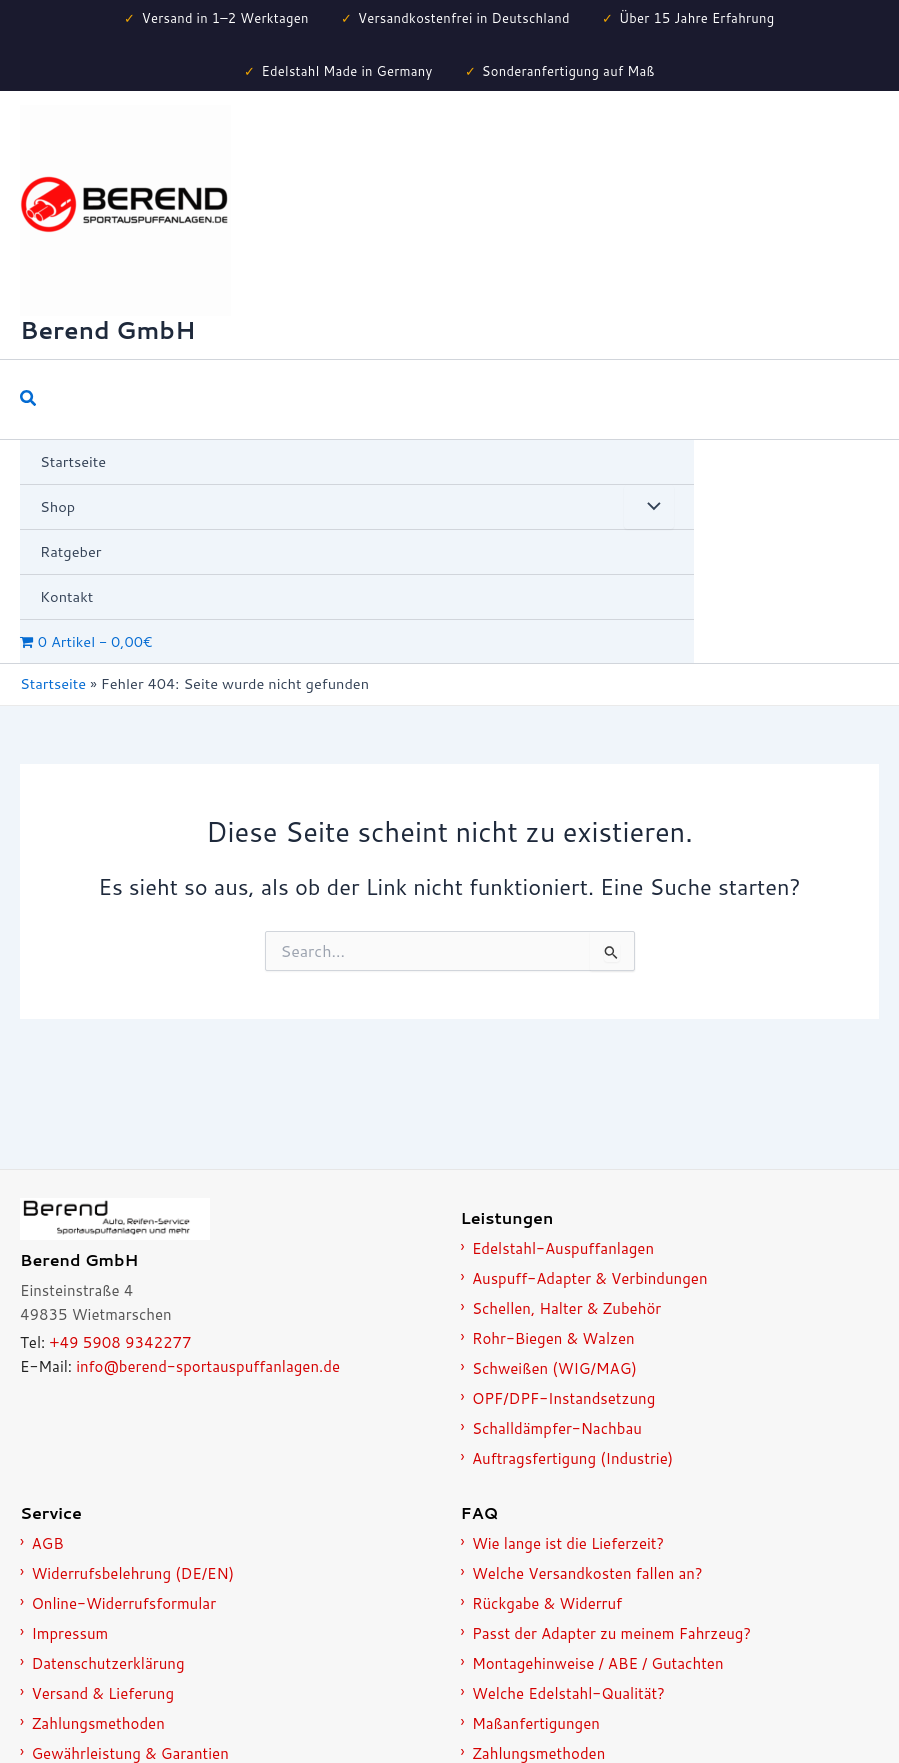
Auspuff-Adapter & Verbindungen (590, 1278)
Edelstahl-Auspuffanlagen (563, 1248)
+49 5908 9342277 (120, 1342)
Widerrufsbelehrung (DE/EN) (132, 1573)
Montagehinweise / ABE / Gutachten (598, 1663)
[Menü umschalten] (649, 507)
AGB (47, 1543)
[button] (29, 399)
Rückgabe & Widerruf (547, 1603)
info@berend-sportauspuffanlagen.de (208, 1366)
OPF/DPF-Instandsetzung (563, 1398)
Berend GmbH (107, 330)
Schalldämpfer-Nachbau (557, 1428)
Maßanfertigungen (536, 1723)
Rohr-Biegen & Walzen (553, 1338)
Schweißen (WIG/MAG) (554, 1368)
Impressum (69, 1633)
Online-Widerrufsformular (123, 1603)
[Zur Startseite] (229, 1219)
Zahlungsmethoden (97, 1723)
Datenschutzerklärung (107, 1663)
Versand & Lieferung (102, 1693)
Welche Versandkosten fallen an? (587, 1573)
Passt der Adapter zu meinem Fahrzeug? (611, 1633)
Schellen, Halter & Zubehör (566, 1308)
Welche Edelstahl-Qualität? (568, 1693)
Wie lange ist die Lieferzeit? (568, 1543)
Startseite (53, 683)
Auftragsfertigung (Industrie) (572, 1458)
